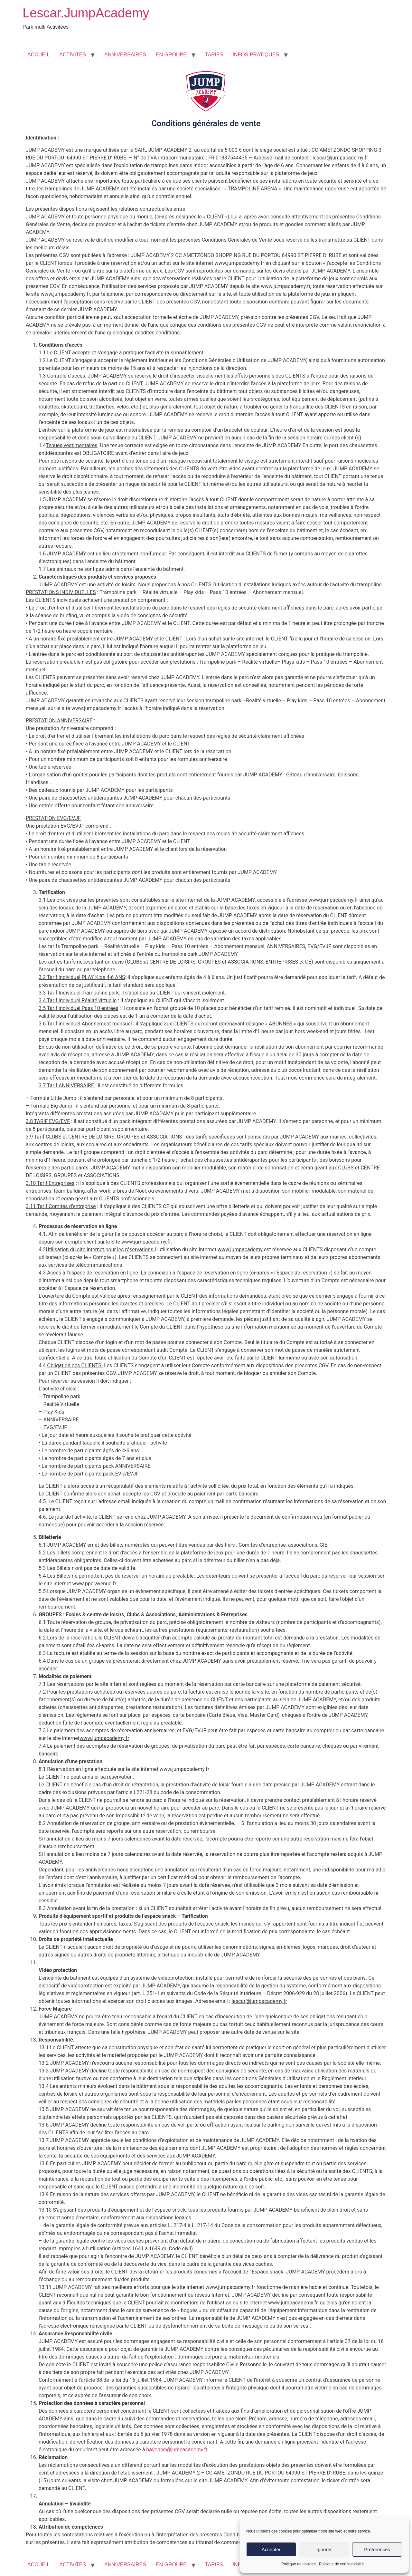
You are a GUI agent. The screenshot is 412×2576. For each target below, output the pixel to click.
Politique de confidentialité (341, 2564)
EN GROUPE (171, 54)
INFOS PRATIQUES (256, 54)
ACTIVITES (72, 54)
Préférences (377, 2549)
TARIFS (214, 54)
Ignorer (324, 2549)
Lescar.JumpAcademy (86, 13)
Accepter (271, 2549)
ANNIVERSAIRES (125, 54)
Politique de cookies (298, 2564)
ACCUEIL (38, 54)
